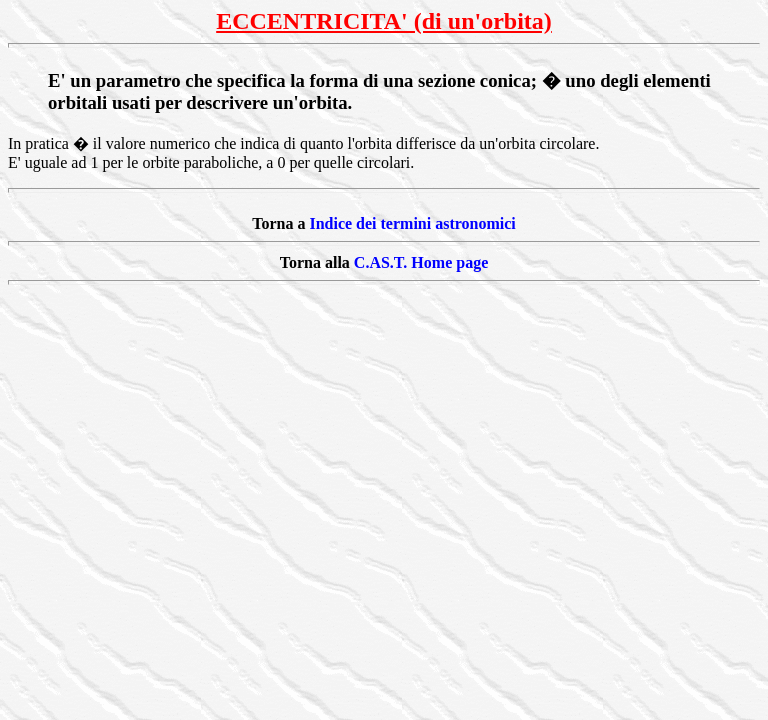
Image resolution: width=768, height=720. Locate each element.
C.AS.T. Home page (421, 262)
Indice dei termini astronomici (412, 223)
